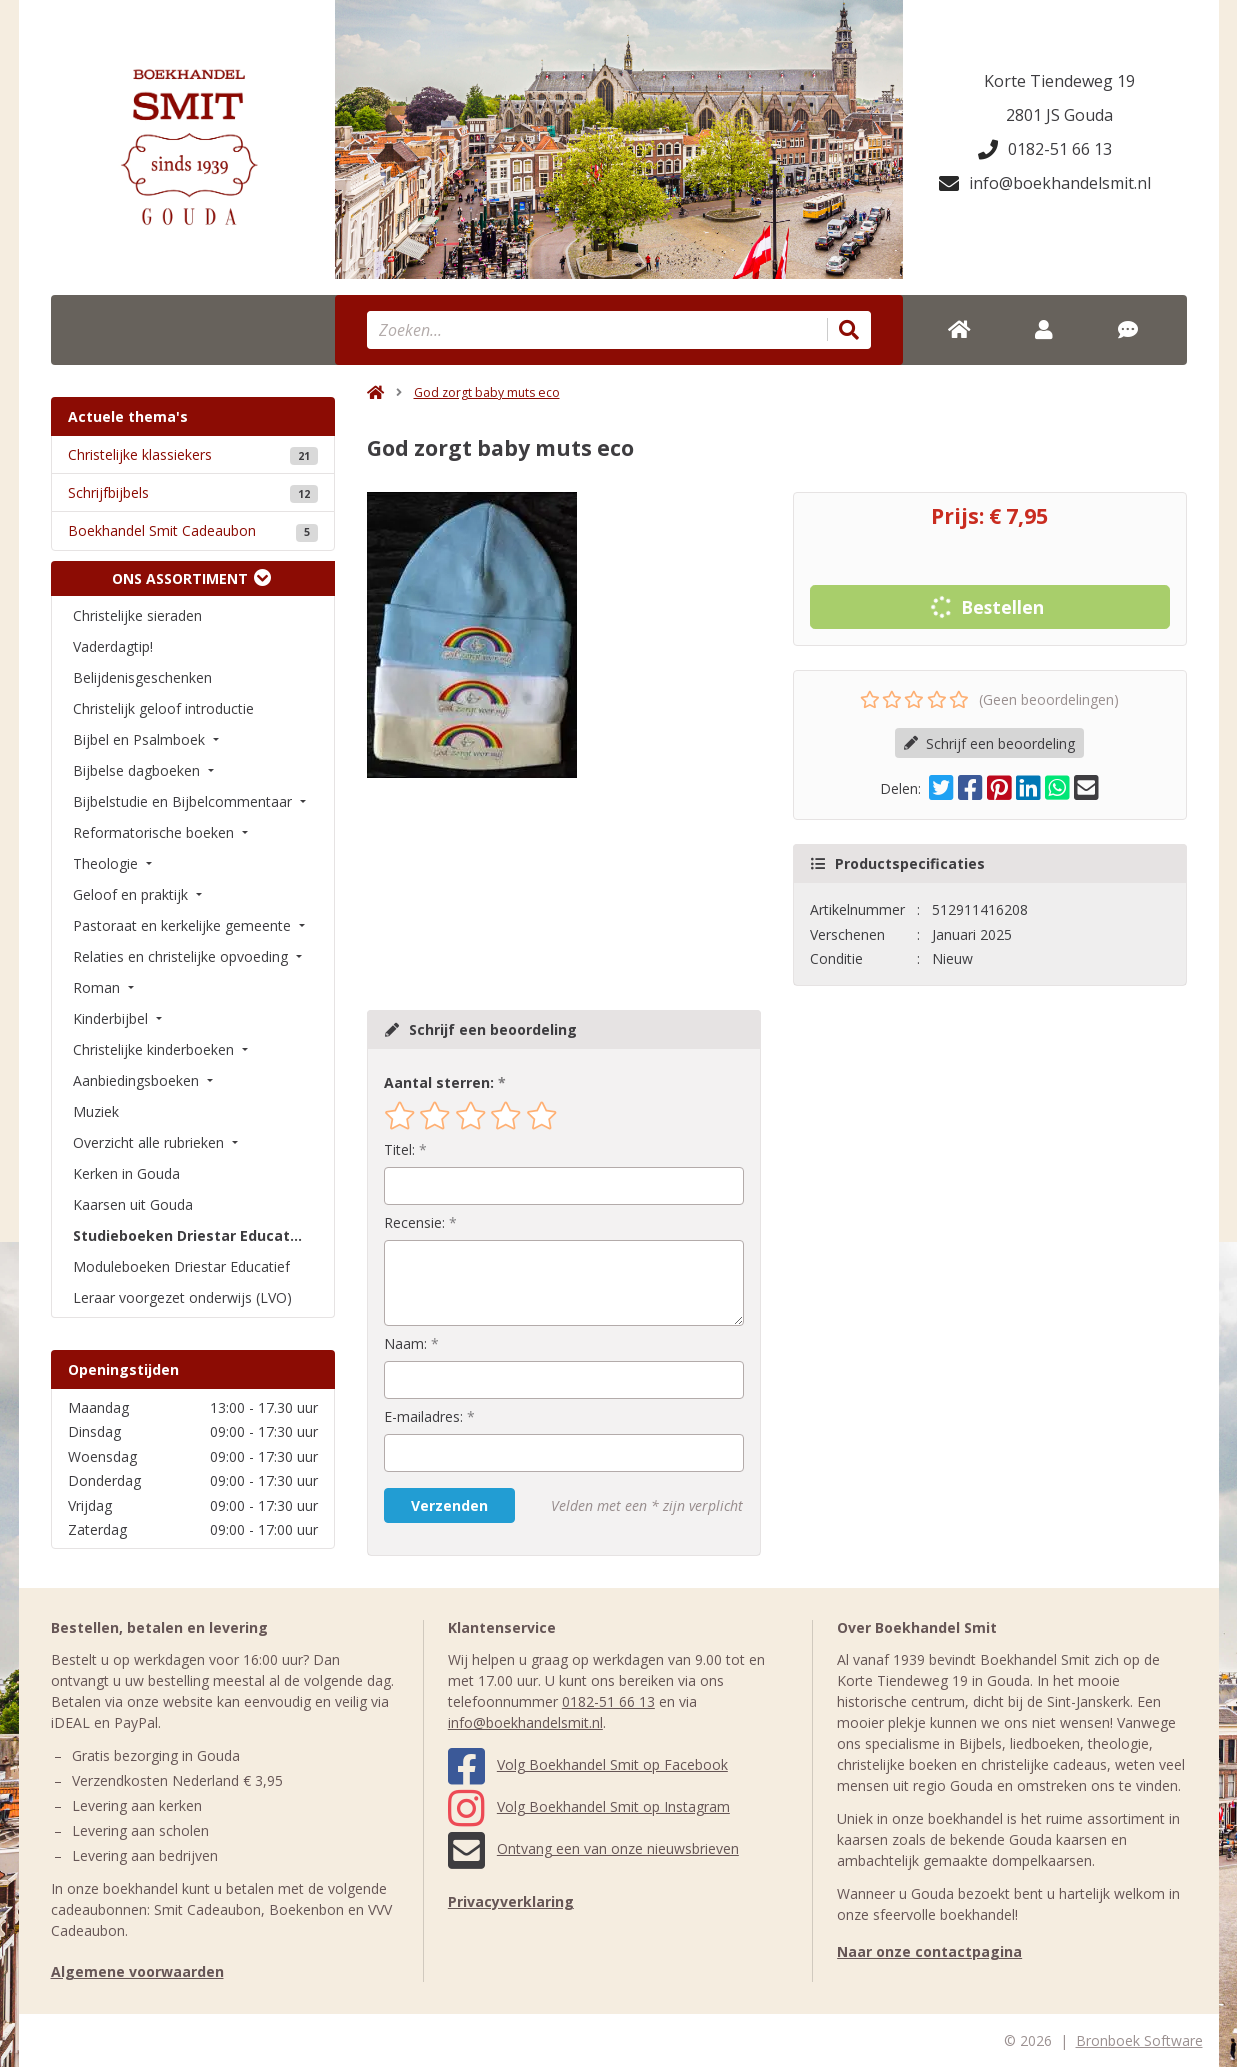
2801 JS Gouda (1059, 115)
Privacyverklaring (511, 1901)
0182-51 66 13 (1045, 149)
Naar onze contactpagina (929, 1951)
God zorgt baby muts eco (487, 392)
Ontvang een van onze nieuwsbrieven (593, 1848)
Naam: (405, 1343)
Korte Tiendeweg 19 (1059, 81)
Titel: (399, 1149)
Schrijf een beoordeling (989, 743)
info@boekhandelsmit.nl (1045, 183)
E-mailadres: (423, 1416)
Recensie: (414, 1222)
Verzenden (449, 1505)
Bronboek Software (1139, 2040)
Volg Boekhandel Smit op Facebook (588, 1764)
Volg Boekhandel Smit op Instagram (589, 1806)
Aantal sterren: (439, 1082)
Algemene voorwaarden (137, 1971)
